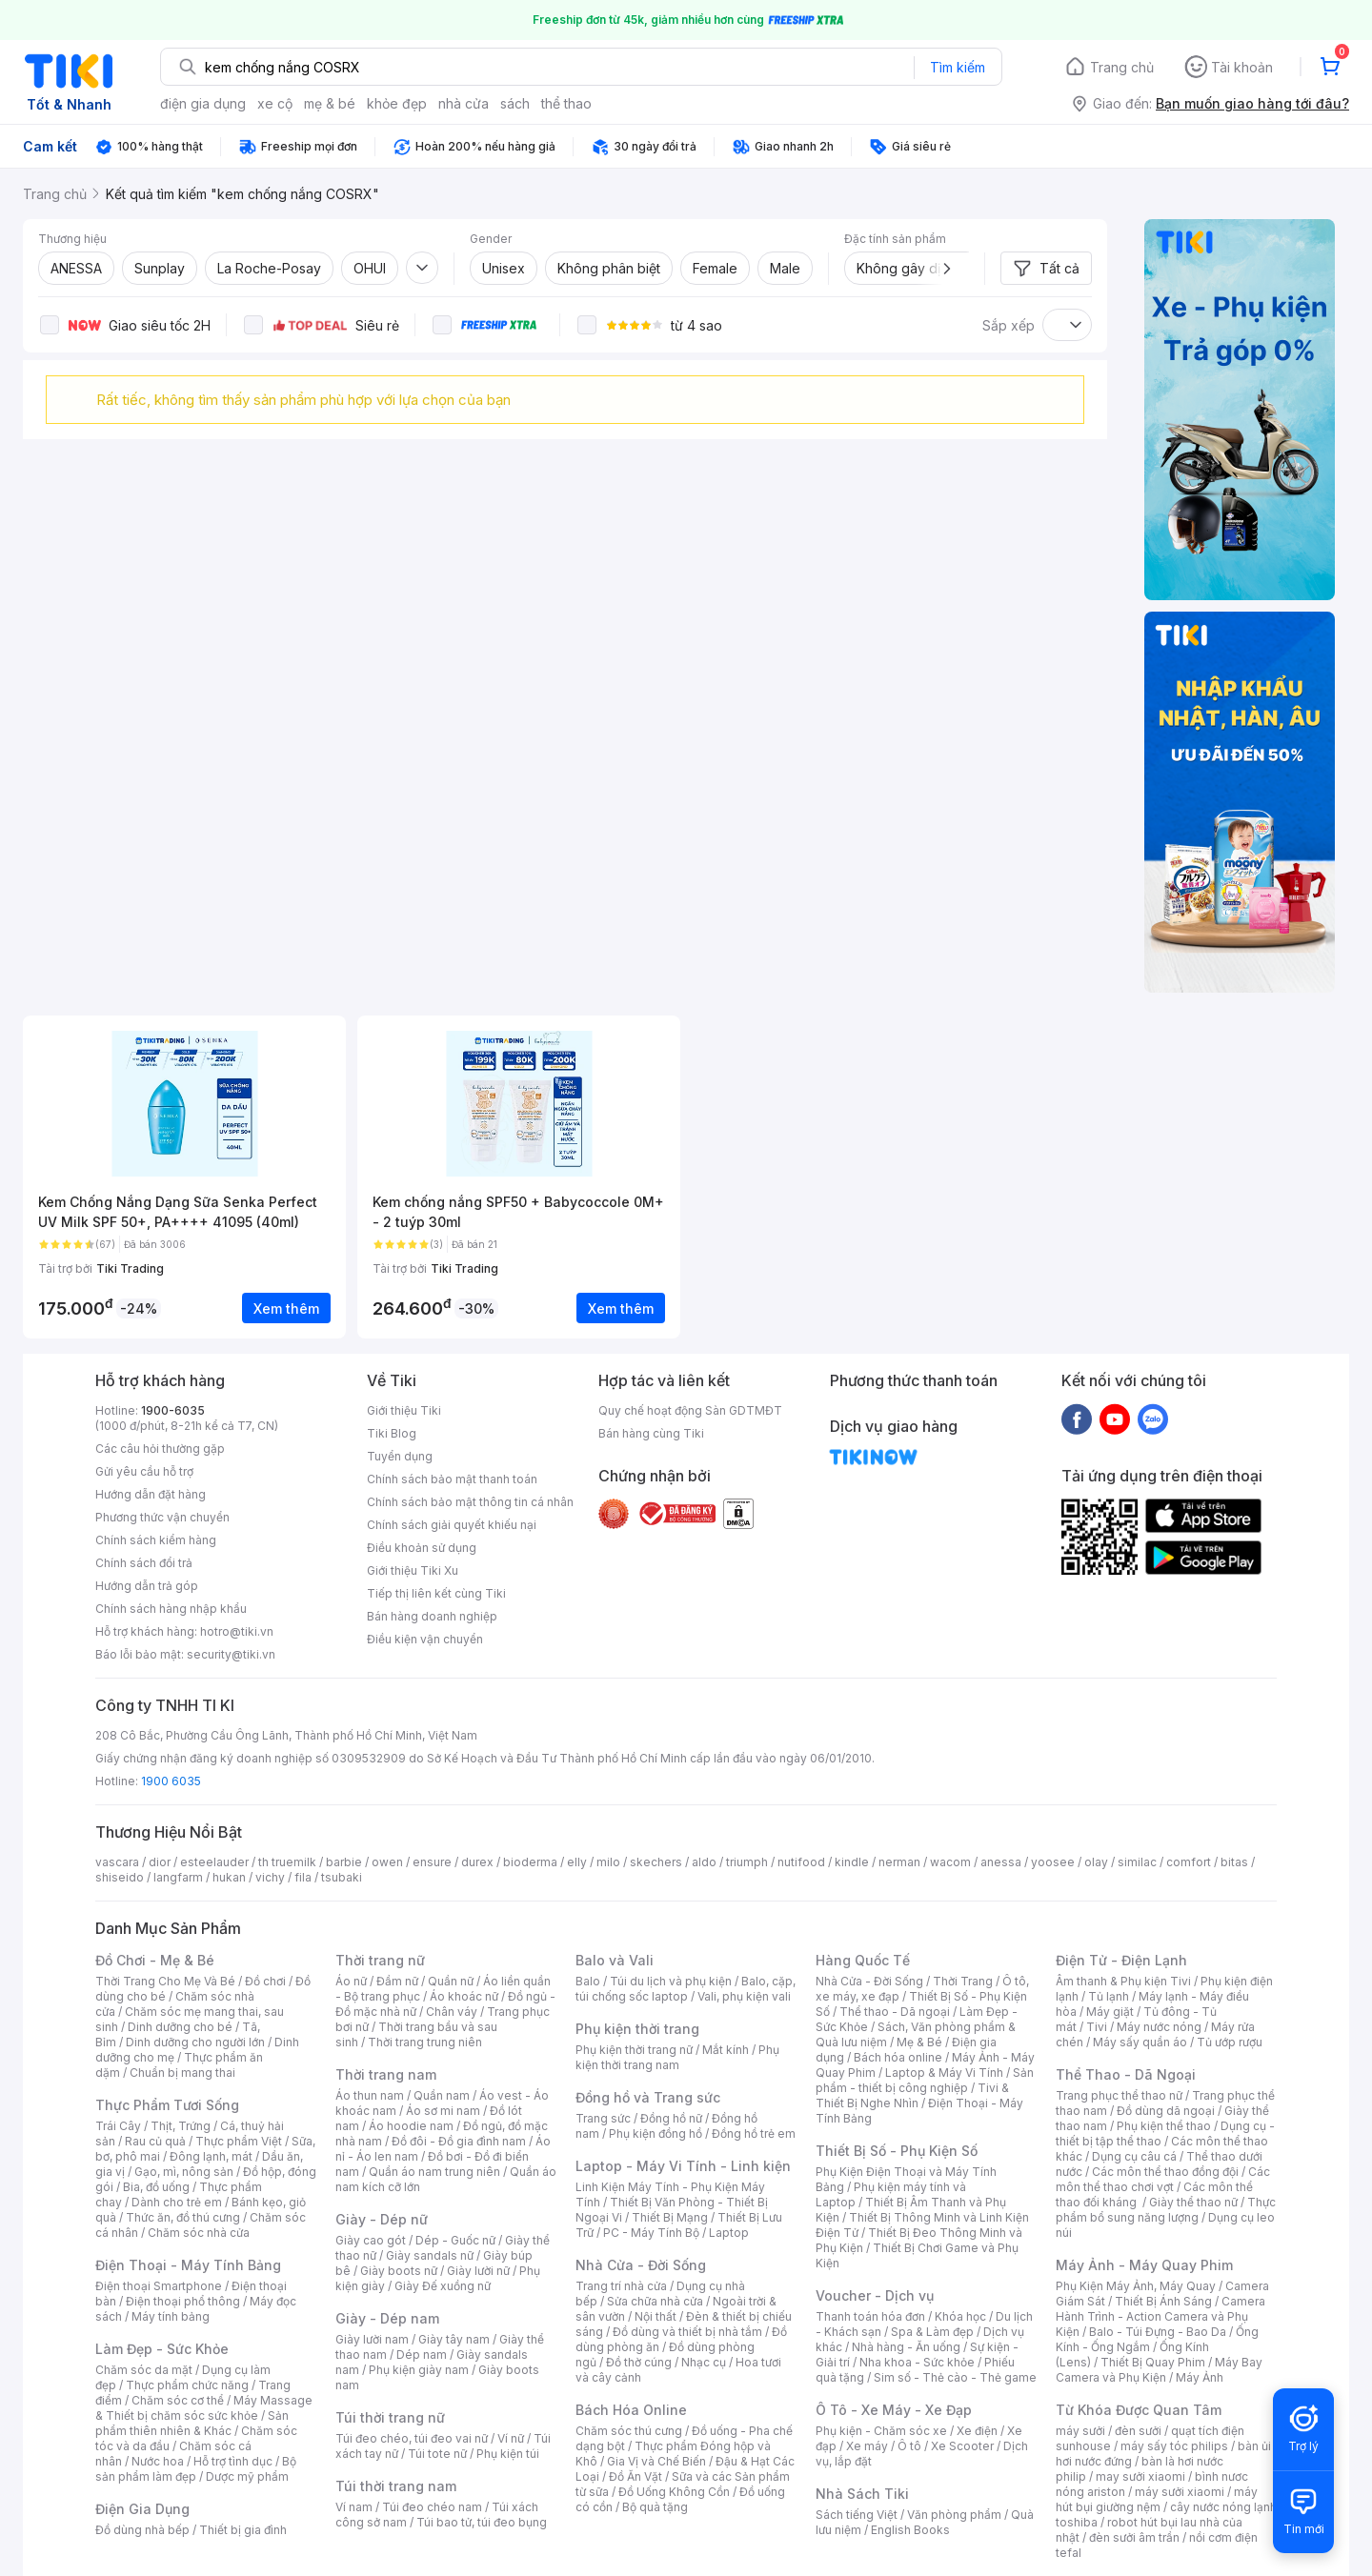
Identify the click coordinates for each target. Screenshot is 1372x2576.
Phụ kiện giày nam (419, 2370)
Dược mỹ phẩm (247, 2476)
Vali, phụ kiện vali (744, 1996)
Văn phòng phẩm (954, 2514)
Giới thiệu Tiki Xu (412, 1570)
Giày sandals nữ (430, 2255)
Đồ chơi (265, 1981)
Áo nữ (351, 1981)
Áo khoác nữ (464, 1996)
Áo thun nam (369, 2095)
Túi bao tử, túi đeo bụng (481, 2522)
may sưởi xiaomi (1140, 2476)
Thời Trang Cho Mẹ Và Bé (165, 1981)
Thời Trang (963, 1981)
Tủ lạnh (1108, 1996)
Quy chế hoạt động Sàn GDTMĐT (690, 1410)
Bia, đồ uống (156, 2187)
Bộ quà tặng (655, 2507)
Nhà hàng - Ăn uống (906, 2347)
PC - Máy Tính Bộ (651, 2232)
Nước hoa (157, 2461)
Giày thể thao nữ (1193, 2202)
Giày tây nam (454, 2339)
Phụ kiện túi (507, 2453)
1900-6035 (173, 1410)
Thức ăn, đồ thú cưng (183, 2217)
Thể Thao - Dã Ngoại (1126, 2074)
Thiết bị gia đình (243, 2530)
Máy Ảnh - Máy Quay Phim (1144, 2265)
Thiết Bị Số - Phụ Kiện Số (897, 2151)
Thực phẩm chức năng (187, 2385)
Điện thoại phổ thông (183, 2301)
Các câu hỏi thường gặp (160, 1448)
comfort (1188, 1862)
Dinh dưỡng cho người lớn (195, 2042)
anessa (1000, 1862)
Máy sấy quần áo (1140, 2042)
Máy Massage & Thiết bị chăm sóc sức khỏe (204, 2408)
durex (477, 1862)
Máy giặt (1110, 2011)
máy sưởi (1080, 2431)
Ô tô (909, 2446)
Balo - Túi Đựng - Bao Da (1157, 2331)
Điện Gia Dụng (142, 2509)
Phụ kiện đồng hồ (655, 2133)
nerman (899, 1862)
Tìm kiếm (957, 67)
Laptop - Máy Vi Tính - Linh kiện (683, 2166)
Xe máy (867, 2446)
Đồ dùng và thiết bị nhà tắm (687, 2331)
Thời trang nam (385, 2074)
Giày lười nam (372, 2339)
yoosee (1053, 1862)
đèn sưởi (1138, 2431)
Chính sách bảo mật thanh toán (452, 1479)
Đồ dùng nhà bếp (142, 2530)
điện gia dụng (203, 103)
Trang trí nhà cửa (621, 2286)
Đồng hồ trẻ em (754, 2133)
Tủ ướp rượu (1229, 2042)
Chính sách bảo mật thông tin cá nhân (470, 1502)
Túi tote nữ (437, 2453)
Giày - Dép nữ (381, 2219)
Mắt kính (725, 2050)
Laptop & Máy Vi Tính (944, 2072)
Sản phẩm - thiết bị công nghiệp (925, 2080)
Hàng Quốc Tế (863, 1960)
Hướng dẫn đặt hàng (150, 1494)
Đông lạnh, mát (211, 2156)
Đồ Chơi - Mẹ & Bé (154, 1960)
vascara (117, 1862)
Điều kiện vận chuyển (425, 1639)
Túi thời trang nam (395, 2486)
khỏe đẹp (397, 103)
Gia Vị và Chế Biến (656, 2461)
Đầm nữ (397, 1981)
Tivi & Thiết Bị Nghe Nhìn (912, 2095)
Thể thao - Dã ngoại (894, 2011)
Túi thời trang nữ (390, 2417)
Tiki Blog (391, 1433)
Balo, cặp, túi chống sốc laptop (685, 1988)
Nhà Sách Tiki (862, 2493)
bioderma (530, 1862)
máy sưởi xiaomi (1179, 2492)
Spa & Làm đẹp (932, 2331)
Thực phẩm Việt (238, 2141)
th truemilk (287, 1862)
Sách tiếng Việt (857, 2514)
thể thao (566, 103)
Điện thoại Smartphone (158, 2286)
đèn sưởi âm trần (1134, 2537)
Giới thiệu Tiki (404, 1410)
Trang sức (603, 2118)
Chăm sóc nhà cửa (199, 2232)
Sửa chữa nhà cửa (655, 2301)
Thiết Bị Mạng (670, 2217)
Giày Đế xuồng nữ (442, 2286)
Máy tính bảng (170, 2316)
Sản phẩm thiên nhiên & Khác (192, 2423)
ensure (432, 1862)
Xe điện (977, 2431)
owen (387, 1862)
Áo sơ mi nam (443, 2110)
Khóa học (960, 2316)
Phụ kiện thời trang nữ (634, 2050)
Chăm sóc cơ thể (177, 2400)
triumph (747, 1862)
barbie (344, 1862)
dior (160, 1862)
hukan (229, 1877)
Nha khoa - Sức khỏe (917, 2362)
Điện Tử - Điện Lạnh (1121, 1960)
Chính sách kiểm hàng (155, 1540)
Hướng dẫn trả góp (146, 1586)
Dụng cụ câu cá (1134, 2156)
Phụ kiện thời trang (637, 2029)
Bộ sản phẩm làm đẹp (195, 2469)
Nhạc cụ (703, 2362)
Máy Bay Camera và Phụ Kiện (1159, 2370)
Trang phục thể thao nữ (1119, 2095)
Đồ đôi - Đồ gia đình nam (459, 2141)
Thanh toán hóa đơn (870, 2316)
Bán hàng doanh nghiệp (432, 1616)
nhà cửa (463, 103)
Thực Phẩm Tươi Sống (167, 2105)
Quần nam (442, 2095)
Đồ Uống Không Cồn (674, 2492)
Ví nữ (510, 2438)
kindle (852, 1862)
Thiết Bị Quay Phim (1152, 2362)
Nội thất (655, 2316)
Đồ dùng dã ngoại (1166, 2110)
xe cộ (275, 103)
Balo (587, 1981)
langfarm (178, 1877)
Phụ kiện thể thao (1164, 2126)
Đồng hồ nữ (671, 2118)
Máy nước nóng (1159, 2027)
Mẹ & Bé (919, 2042)
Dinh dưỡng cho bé (180, 2027)
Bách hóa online (898, 2057)
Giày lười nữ (478, 2271)
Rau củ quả (155, 2141)
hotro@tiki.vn (236, 1631)
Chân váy (451, 2011)
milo (608, 1862)
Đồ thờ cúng (639, 2362)
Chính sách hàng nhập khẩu (171, 1608)
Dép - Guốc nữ (455, 2240)
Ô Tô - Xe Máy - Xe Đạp (894, 2410)
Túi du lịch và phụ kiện (671, 1981)
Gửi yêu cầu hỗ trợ (144, 1471)
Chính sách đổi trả (143, 1563)
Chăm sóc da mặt (143, 2370)
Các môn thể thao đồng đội (1165, 2171)
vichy (270, 1877)
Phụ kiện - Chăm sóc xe (881, 2431)
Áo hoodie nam (411, 2126)
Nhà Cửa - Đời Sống (640, 2265)
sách (515, 103)
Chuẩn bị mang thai (182, 2072)
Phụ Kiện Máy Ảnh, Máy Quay (1136, 2286)
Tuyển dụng (400, 1456)
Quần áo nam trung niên (434, 2171)
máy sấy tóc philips (1174, 2446)
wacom (950, 1862)
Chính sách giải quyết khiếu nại (451, 1525)
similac (1137, 1862)
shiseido (119, 1877)
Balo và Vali (614, 1960)
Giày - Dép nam (387, 2318)
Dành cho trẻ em (176, 2202)
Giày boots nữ (398, 2271)
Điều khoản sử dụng (421, 1547)
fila (303, 1877)
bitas (1234, 1862)
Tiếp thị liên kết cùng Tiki (436, 1593)
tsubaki (341, 1877)
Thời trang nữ (380, 1960)
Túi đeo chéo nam (432, 2507)
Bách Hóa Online (631, 2410)
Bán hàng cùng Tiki (651, 1433)
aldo (704, 1862)
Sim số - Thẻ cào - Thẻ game (955, 2377)
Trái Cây (118, 2126)
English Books (910, 2530)
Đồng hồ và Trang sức (647, 2097)
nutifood (801, 1862)
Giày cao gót (370, 2240)
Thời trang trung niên (425, 2042)
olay (1096, 1862)
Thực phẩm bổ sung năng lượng (1166, 2209)
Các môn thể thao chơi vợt (1163, 2179)
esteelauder (214, 1862)
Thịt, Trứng (181, 2126)
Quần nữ (451, 1981)
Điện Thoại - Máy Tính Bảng (188, 2265)
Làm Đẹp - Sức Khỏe (162, 2349)
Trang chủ (1122, 67)
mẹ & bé (329, 103)
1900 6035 (171, 1781)
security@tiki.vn (231, 1654)
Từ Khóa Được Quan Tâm (1138, 2410)
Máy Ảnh (1199, 2377)
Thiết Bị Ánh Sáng (1163, 2301)
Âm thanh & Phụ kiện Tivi (1123, 1981)
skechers (656, 1862)
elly (577, 1862)
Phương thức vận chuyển (162, 1517)
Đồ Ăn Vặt (635, 2476)
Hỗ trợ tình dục (232, 2461)
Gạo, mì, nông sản (183, 2171)
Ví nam (354, 2507)
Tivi (1096, 2027)
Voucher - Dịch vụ (875, 2295)
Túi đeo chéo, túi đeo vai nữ (411, 2438)
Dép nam (421, 2354)
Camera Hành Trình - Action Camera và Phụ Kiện (1160, 2316)
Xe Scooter (962, 2446)
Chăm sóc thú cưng (628, 2431)
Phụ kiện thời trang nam (677, 2057)
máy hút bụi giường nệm (1157, 2499)
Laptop (729, 2232)
